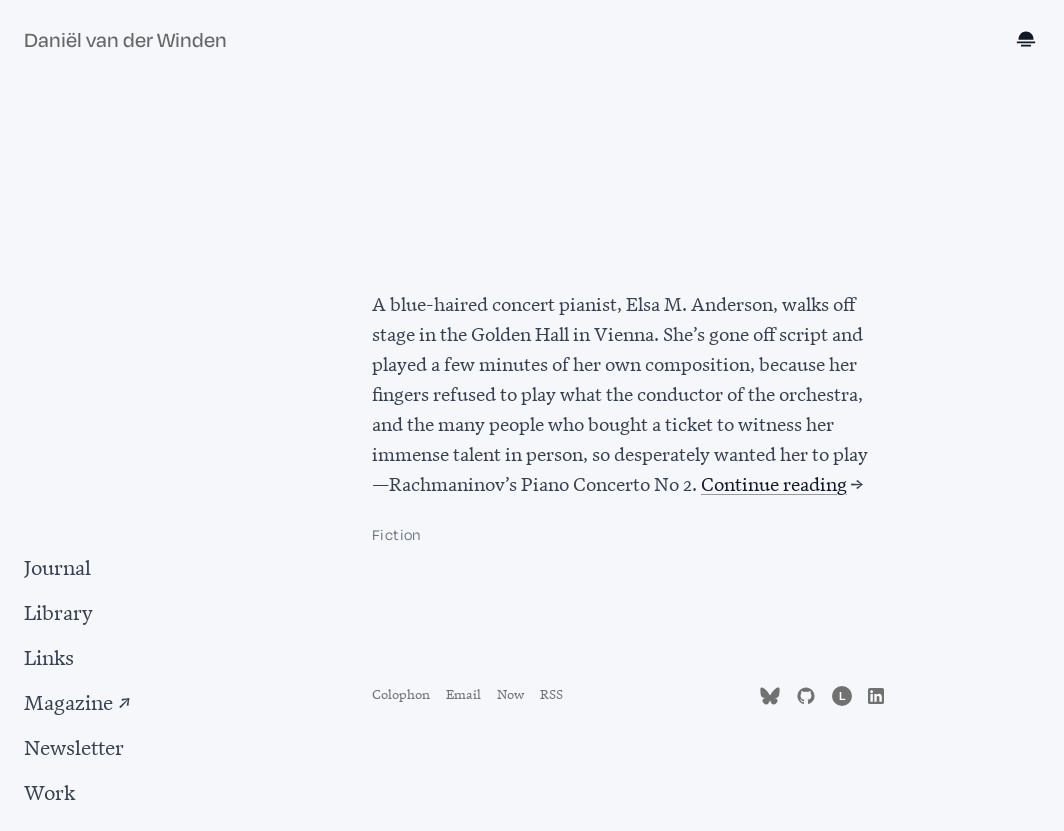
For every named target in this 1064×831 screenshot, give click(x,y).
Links (49, 655)
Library (58, 610)
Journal (57, 565)
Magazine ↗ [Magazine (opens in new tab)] (77, 700)
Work (49, 790)
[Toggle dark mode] (1028, 41)
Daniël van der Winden (125, 40)
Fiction (396, 535)
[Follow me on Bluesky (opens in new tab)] (770, 692)
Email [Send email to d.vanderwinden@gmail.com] (463, 692)
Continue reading (774, 482)
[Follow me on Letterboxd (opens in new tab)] (842, 692)
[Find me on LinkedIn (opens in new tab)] (876, 692)
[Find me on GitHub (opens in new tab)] (806, 692)
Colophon (401, 692)
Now (510, 692)
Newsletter (74, 745)
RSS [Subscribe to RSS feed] (551, 692)
